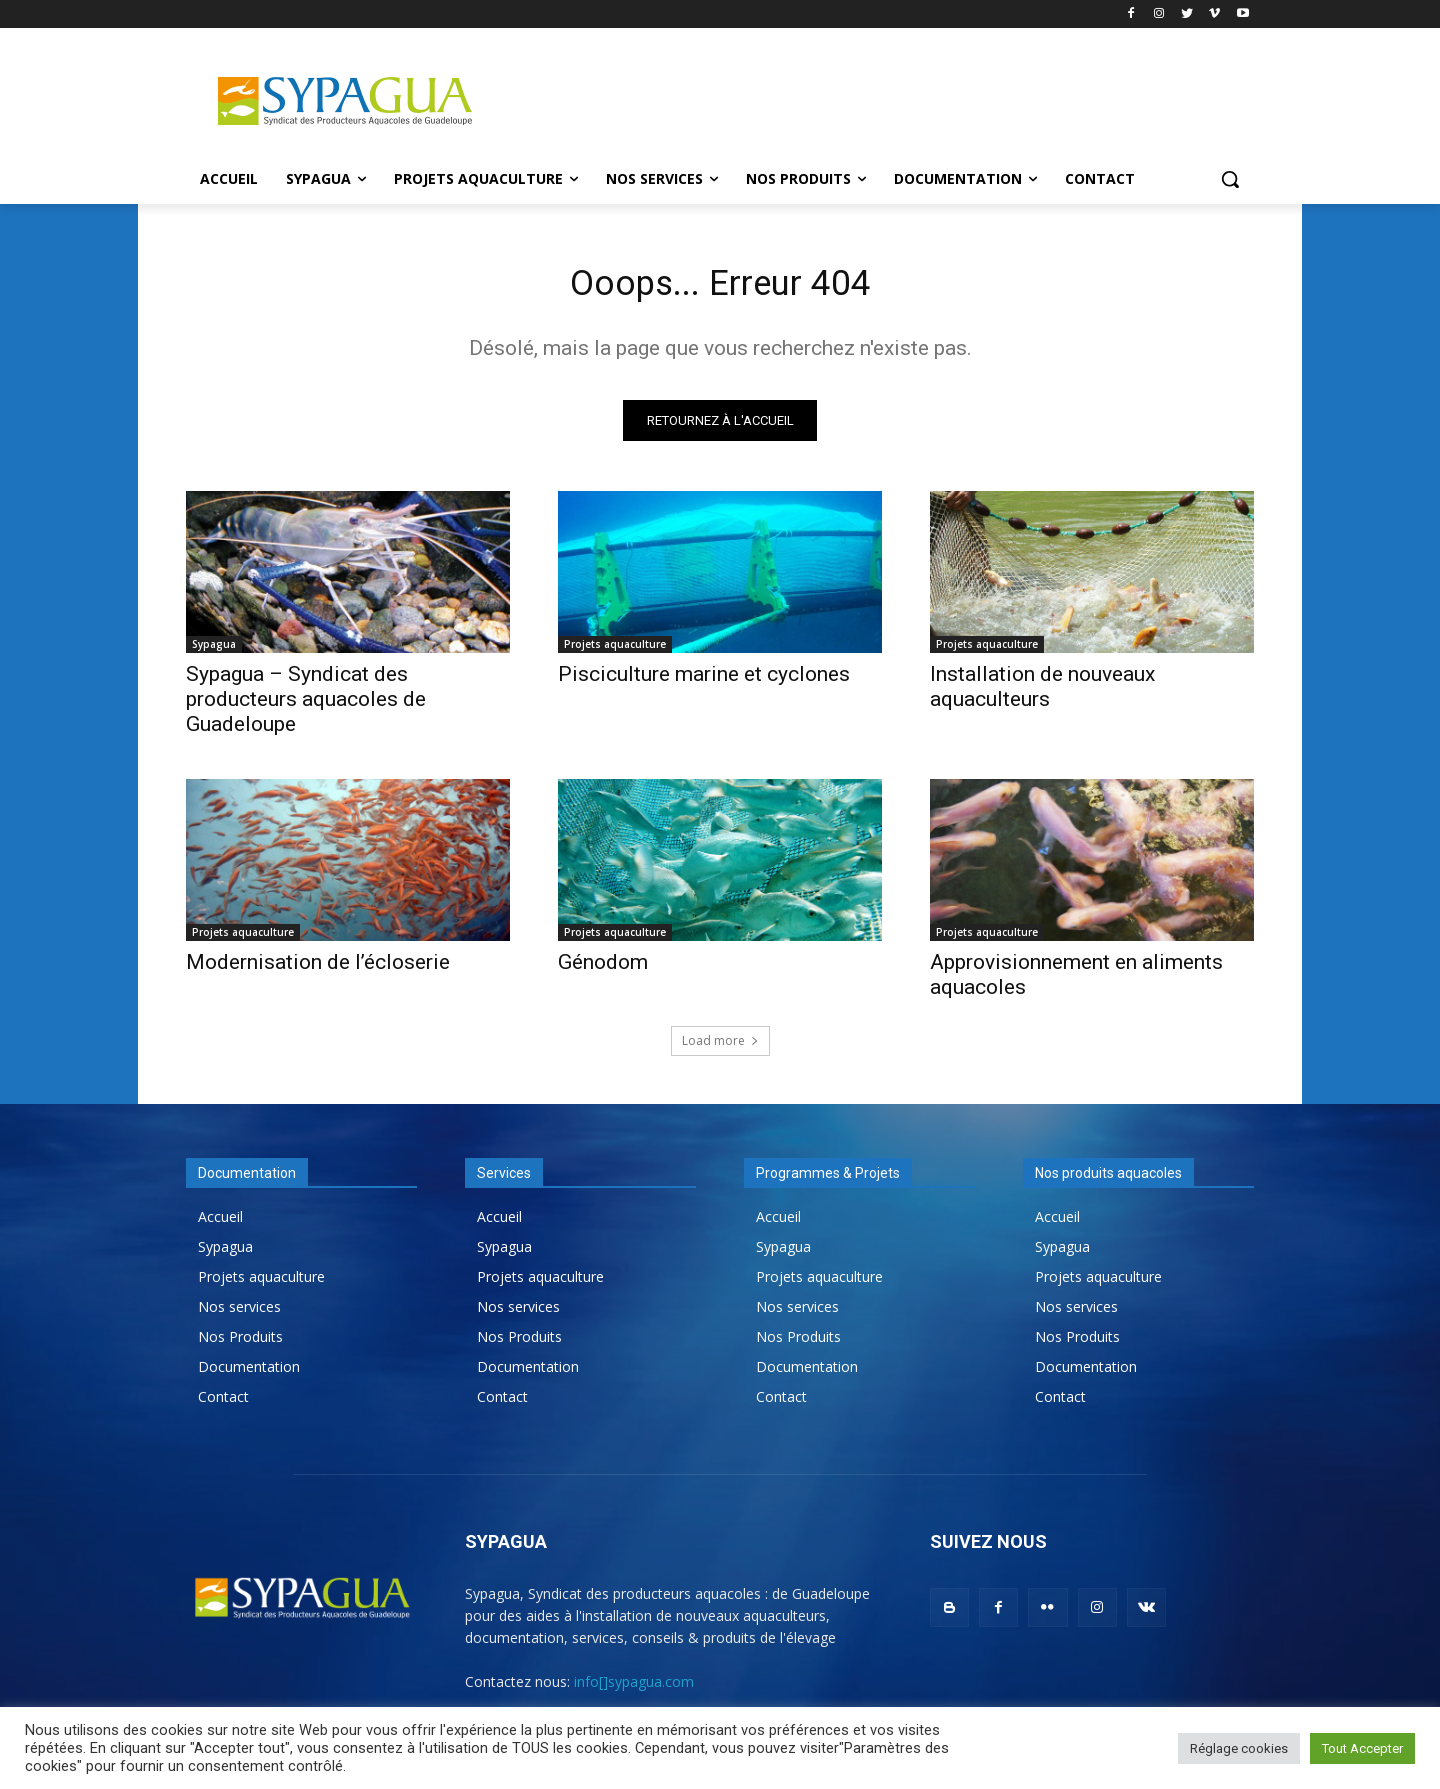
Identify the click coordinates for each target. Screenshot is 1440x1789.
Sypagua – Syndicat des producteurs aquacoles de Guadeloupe (306, 706)
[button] (1230, 179)
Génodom (603, 969)
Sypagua (214, 651)
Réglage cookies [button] (1239, 1748)
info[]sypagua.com (634, 1688)
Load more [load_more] (720, 1047)
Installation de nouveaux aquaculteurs (1042, 693)
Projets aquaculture (615, 651)
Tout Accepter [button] (1362, 1748)
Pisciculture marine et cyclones (704, 681)
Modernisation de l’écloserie (318, 969)
